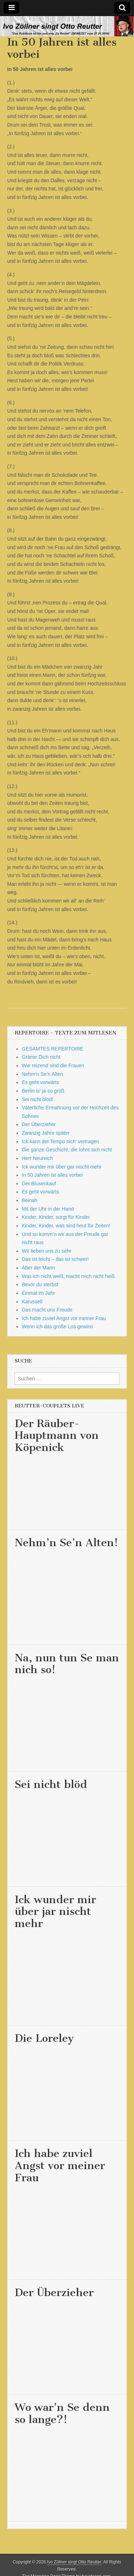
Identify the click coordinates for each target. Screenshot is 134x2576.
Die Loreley (44, 2038)
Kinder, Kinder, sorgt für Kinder (56, 1217)
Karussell (32, 1301)
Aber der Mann (38, 1268)
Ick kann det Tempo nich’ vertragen (60, 1141)
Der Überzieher (39, 1124)
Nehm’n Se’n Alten (42, 1074)
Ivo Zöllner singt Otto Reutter (74, 2562)
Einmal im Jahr (38, 1293)
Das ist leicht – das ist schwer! (55, 1259)
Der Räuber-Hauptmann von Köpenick (57, 1435)
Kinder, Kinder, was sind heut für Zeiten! (66, 1225)
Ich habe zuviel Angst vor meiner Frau (64, 1318)
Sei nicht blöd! (37, 1099)
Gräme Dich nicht (41, 1057)
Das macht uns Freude (47, 1310)
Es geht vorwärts (40, 1082)
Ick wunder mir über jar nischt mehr (55, 1911)
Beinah (30, 1200)
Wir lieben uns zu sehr (46, 1251)
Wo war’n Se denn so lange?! (62, 2413)
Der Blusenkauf (39, 1183)
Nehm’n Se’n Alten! (66, 1542)
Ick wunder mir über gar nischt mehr (61, 1167)
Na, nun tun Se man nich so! (67, 1663)
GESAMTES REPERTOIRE (52, 1049)
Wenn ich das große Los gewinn (57, 1326)
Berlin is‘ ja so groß (43, 1091)
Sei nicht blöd (51, 1784)
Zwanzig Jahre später (46, 1133)
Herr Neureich (37, 1158)
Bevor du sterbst (40, 1284)
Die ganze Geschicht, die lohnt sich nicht (67, 1149)
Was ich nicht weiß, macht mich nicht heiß (68, 1276)
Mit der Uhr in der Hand (48, 1209)
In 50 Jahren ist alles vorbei (52, 1175)
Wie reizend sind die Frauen (53, 1065)
